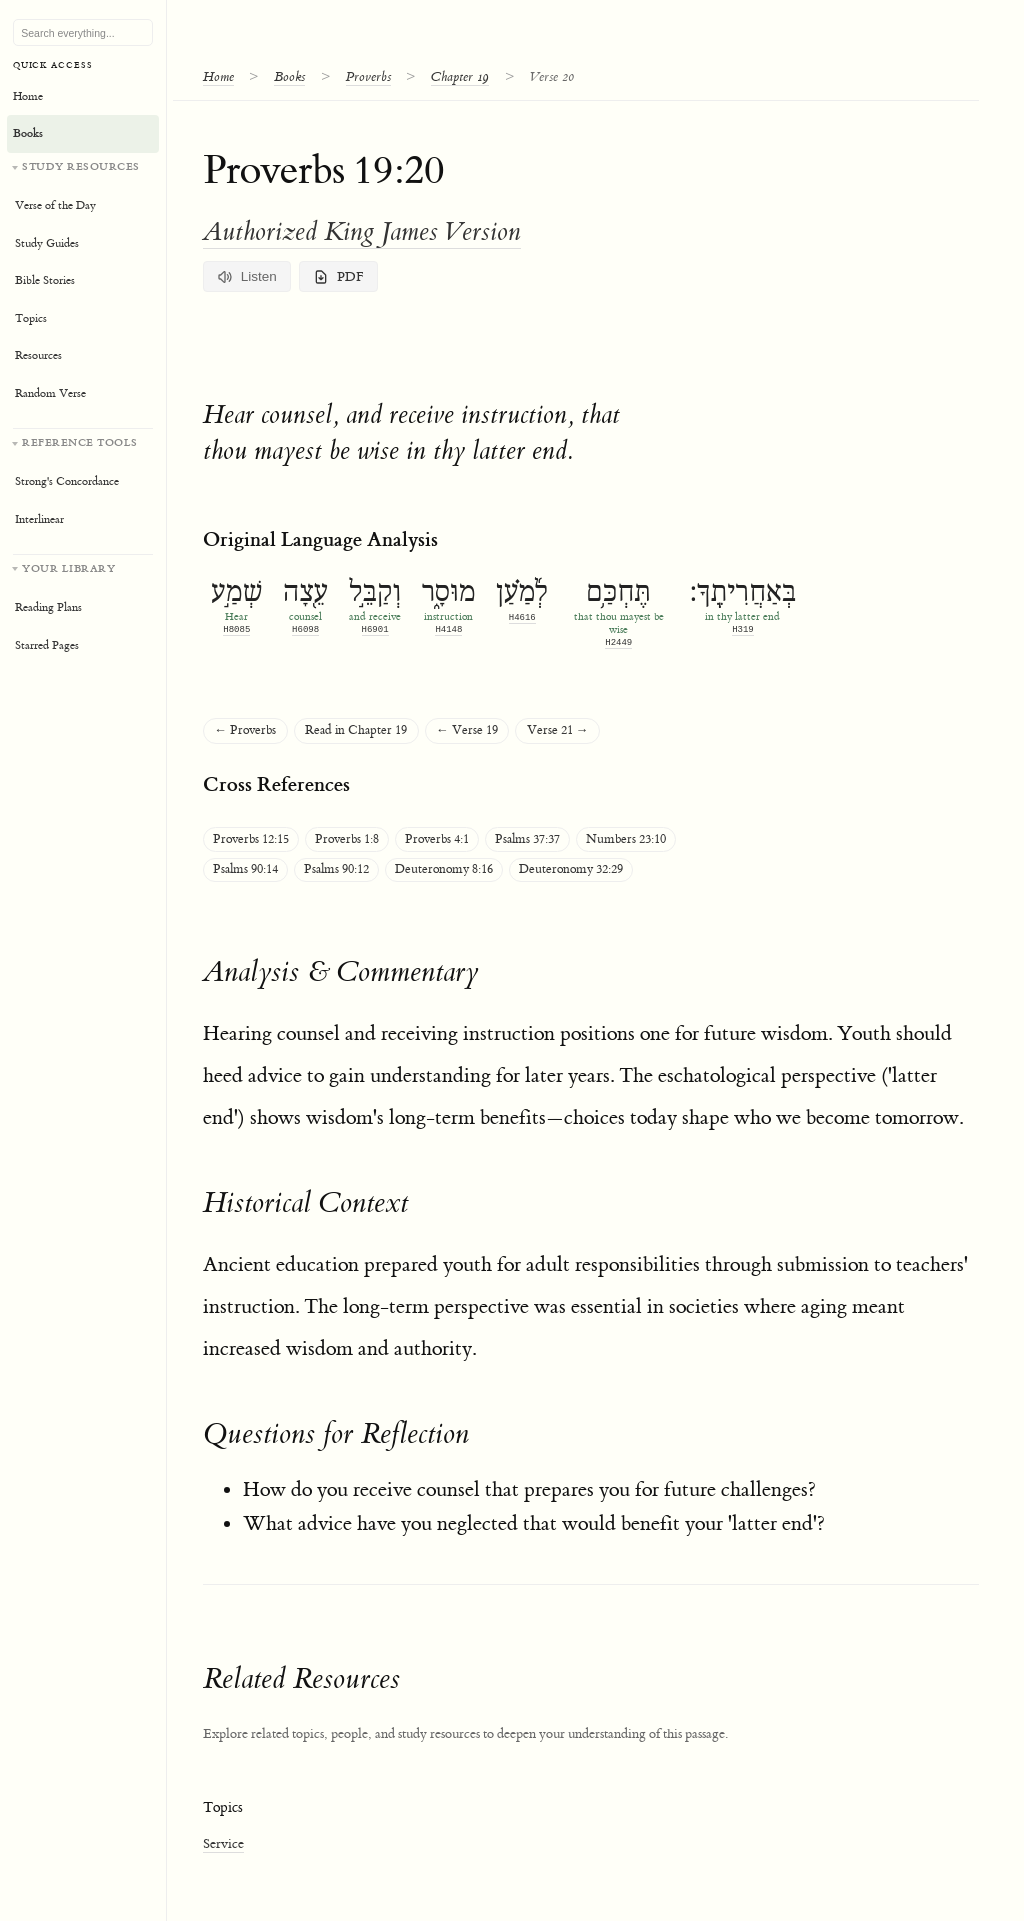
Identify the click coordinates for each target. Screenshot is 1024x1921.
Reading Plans (48, 607)
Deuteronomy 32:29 (571, 869)
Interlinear (39, 519)
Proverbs (368, 76)
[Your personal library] (83, 609)
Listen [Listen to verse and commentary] (247, 277)
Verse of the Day (55, 205)
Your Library (68, 568)
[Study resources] (83, 286)
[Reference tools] (83, 483)
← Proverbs (245, 730)
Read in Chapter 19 (356, 730)
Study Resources (81, 166)
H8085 (236, 629)
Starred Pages (47, 645)
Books (289, 76)
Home (218, 76)
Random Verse (50, 393)
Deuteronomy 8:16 (444, 869)
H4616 (522, 617)
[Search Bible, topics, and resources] (83, 33)
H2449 (618, 642)
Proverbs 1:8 (347, 839)
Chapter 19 (460, 76)
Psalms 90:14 (245, 869)
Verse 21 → (558, 730)
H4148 (448, 629)
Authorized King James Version (362, 232)
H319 (743, 629)
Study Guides (47, 243)
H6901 (375, 629)
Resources (38, 355)
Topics (31, 318)
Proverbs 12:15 (251, 839)
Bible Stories (45, 280)
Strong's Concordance (67, 481)
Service (223, 1843)
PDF (338, 277)
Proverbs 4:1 (437, 839)
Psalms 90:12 (336, 869)
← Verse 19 (467, 730)
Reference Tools (80, 442)
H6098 (305, 629)
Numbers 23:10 (626, 839)
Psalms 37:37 (527, 839)
